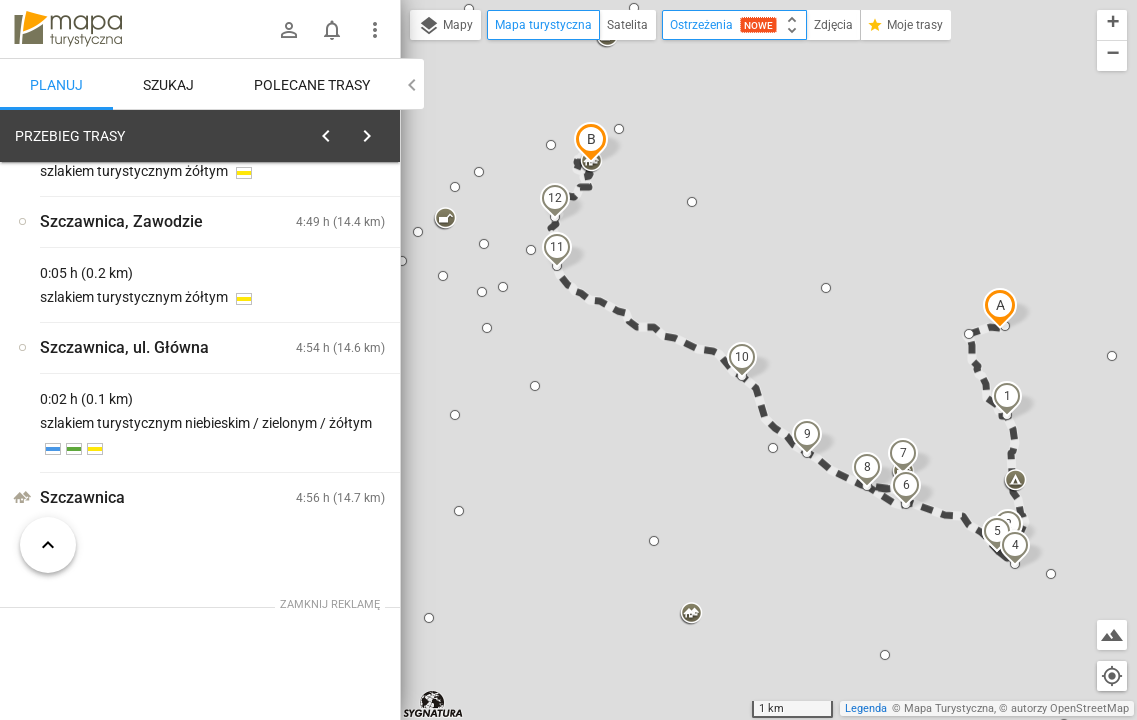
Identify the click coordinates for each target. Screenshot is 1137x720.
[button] (1000, 308)
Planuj (56, 85)
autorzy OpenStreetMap (1070, 708)
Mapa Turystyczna (949, 708)
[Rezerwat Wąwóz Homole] (120, 432)
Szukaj (168, 85)
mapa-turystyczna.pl (68, 29)
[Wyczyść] (383, 131)
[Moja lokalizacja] (1112, 676)
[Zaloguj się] (289, 30)
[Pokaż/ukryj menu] (375, 30)
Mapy (445, 26)
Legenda (866, 708)
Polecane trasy (312, 85)
